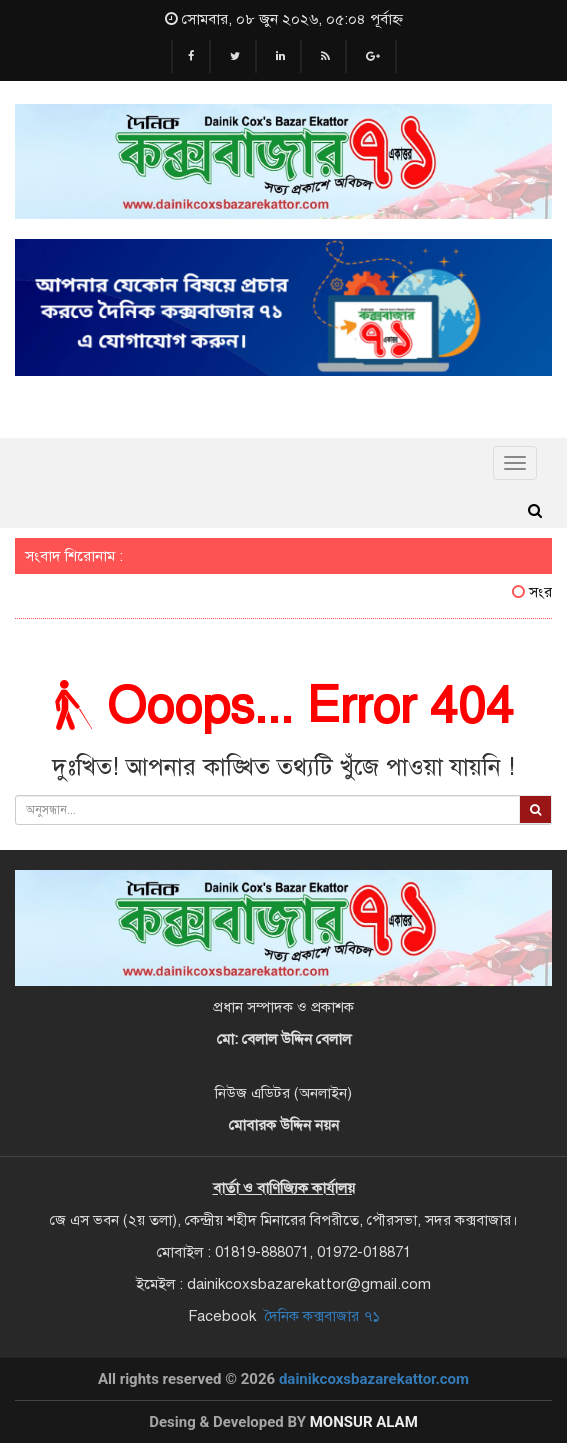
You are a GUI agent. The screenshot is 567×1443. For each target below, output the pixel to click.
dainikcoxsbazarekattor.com (374, 1379)
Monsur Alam (364, 1422)
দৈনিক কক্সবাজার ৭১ (322, 1316)
